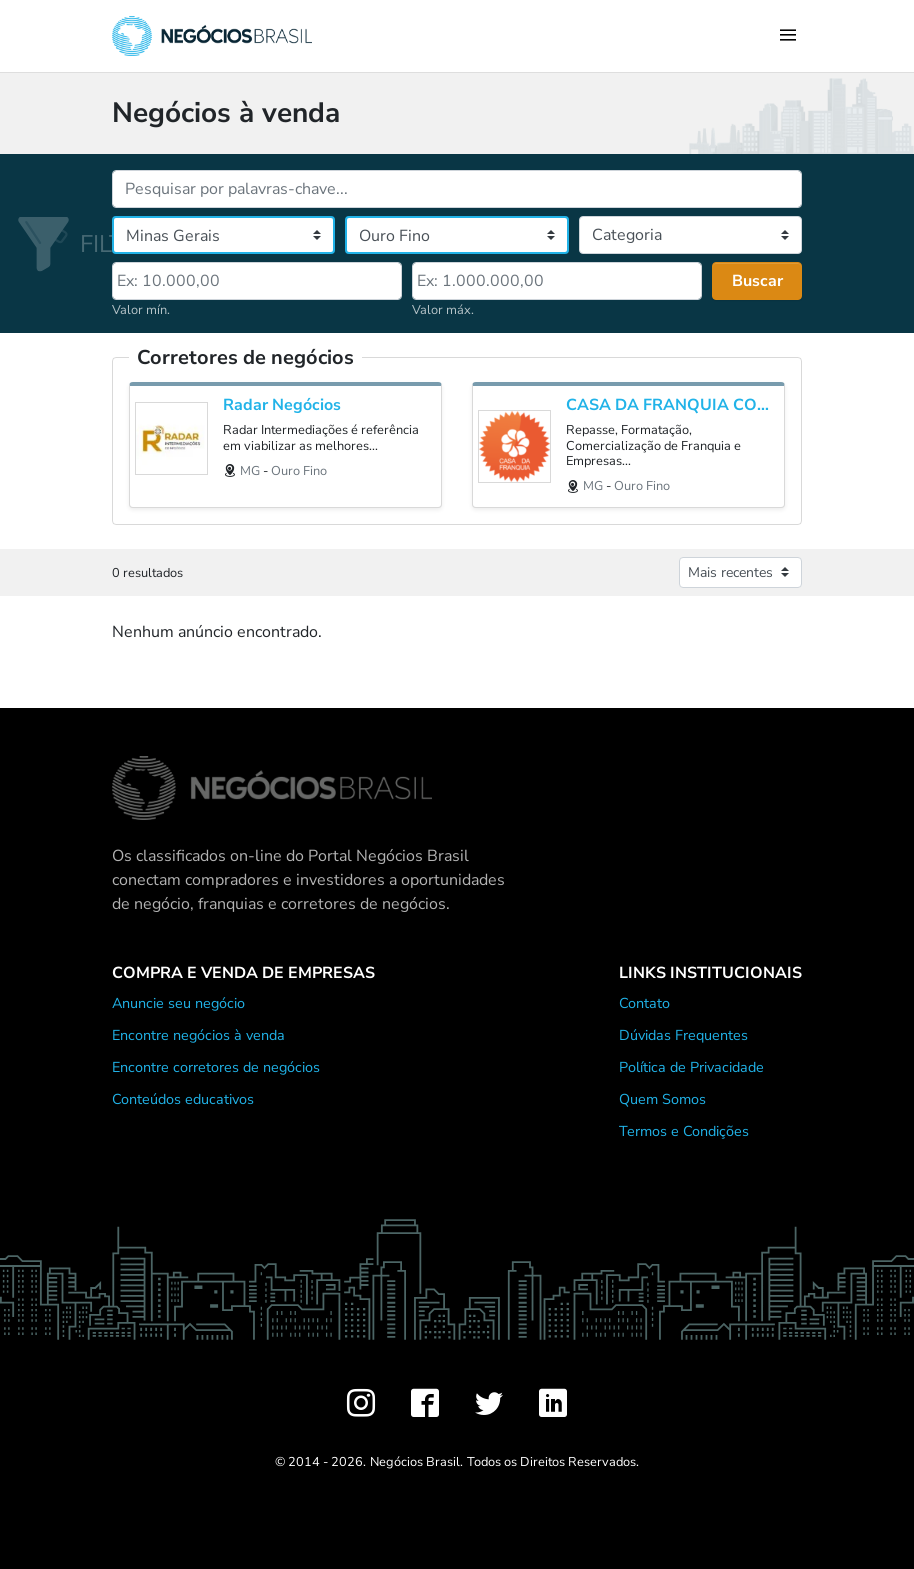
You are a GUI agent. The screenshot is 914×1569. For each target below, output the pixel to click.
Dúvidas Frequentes (683, 1035)
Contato (644, 1003)
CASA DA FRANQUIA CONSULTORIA (670, 405)
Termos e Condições (684, 1131)
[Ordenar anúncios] (740, 572)
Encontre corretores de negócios (216, 1067)
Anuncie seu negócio (178, 1003)
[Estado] (223, 235)
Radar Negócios (282, 405)
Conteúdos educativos (183, 1099)
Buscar (757, 281)
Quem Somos (662, 1099)
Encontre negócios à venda (198, 1035)
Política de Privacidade (691, 1067)
